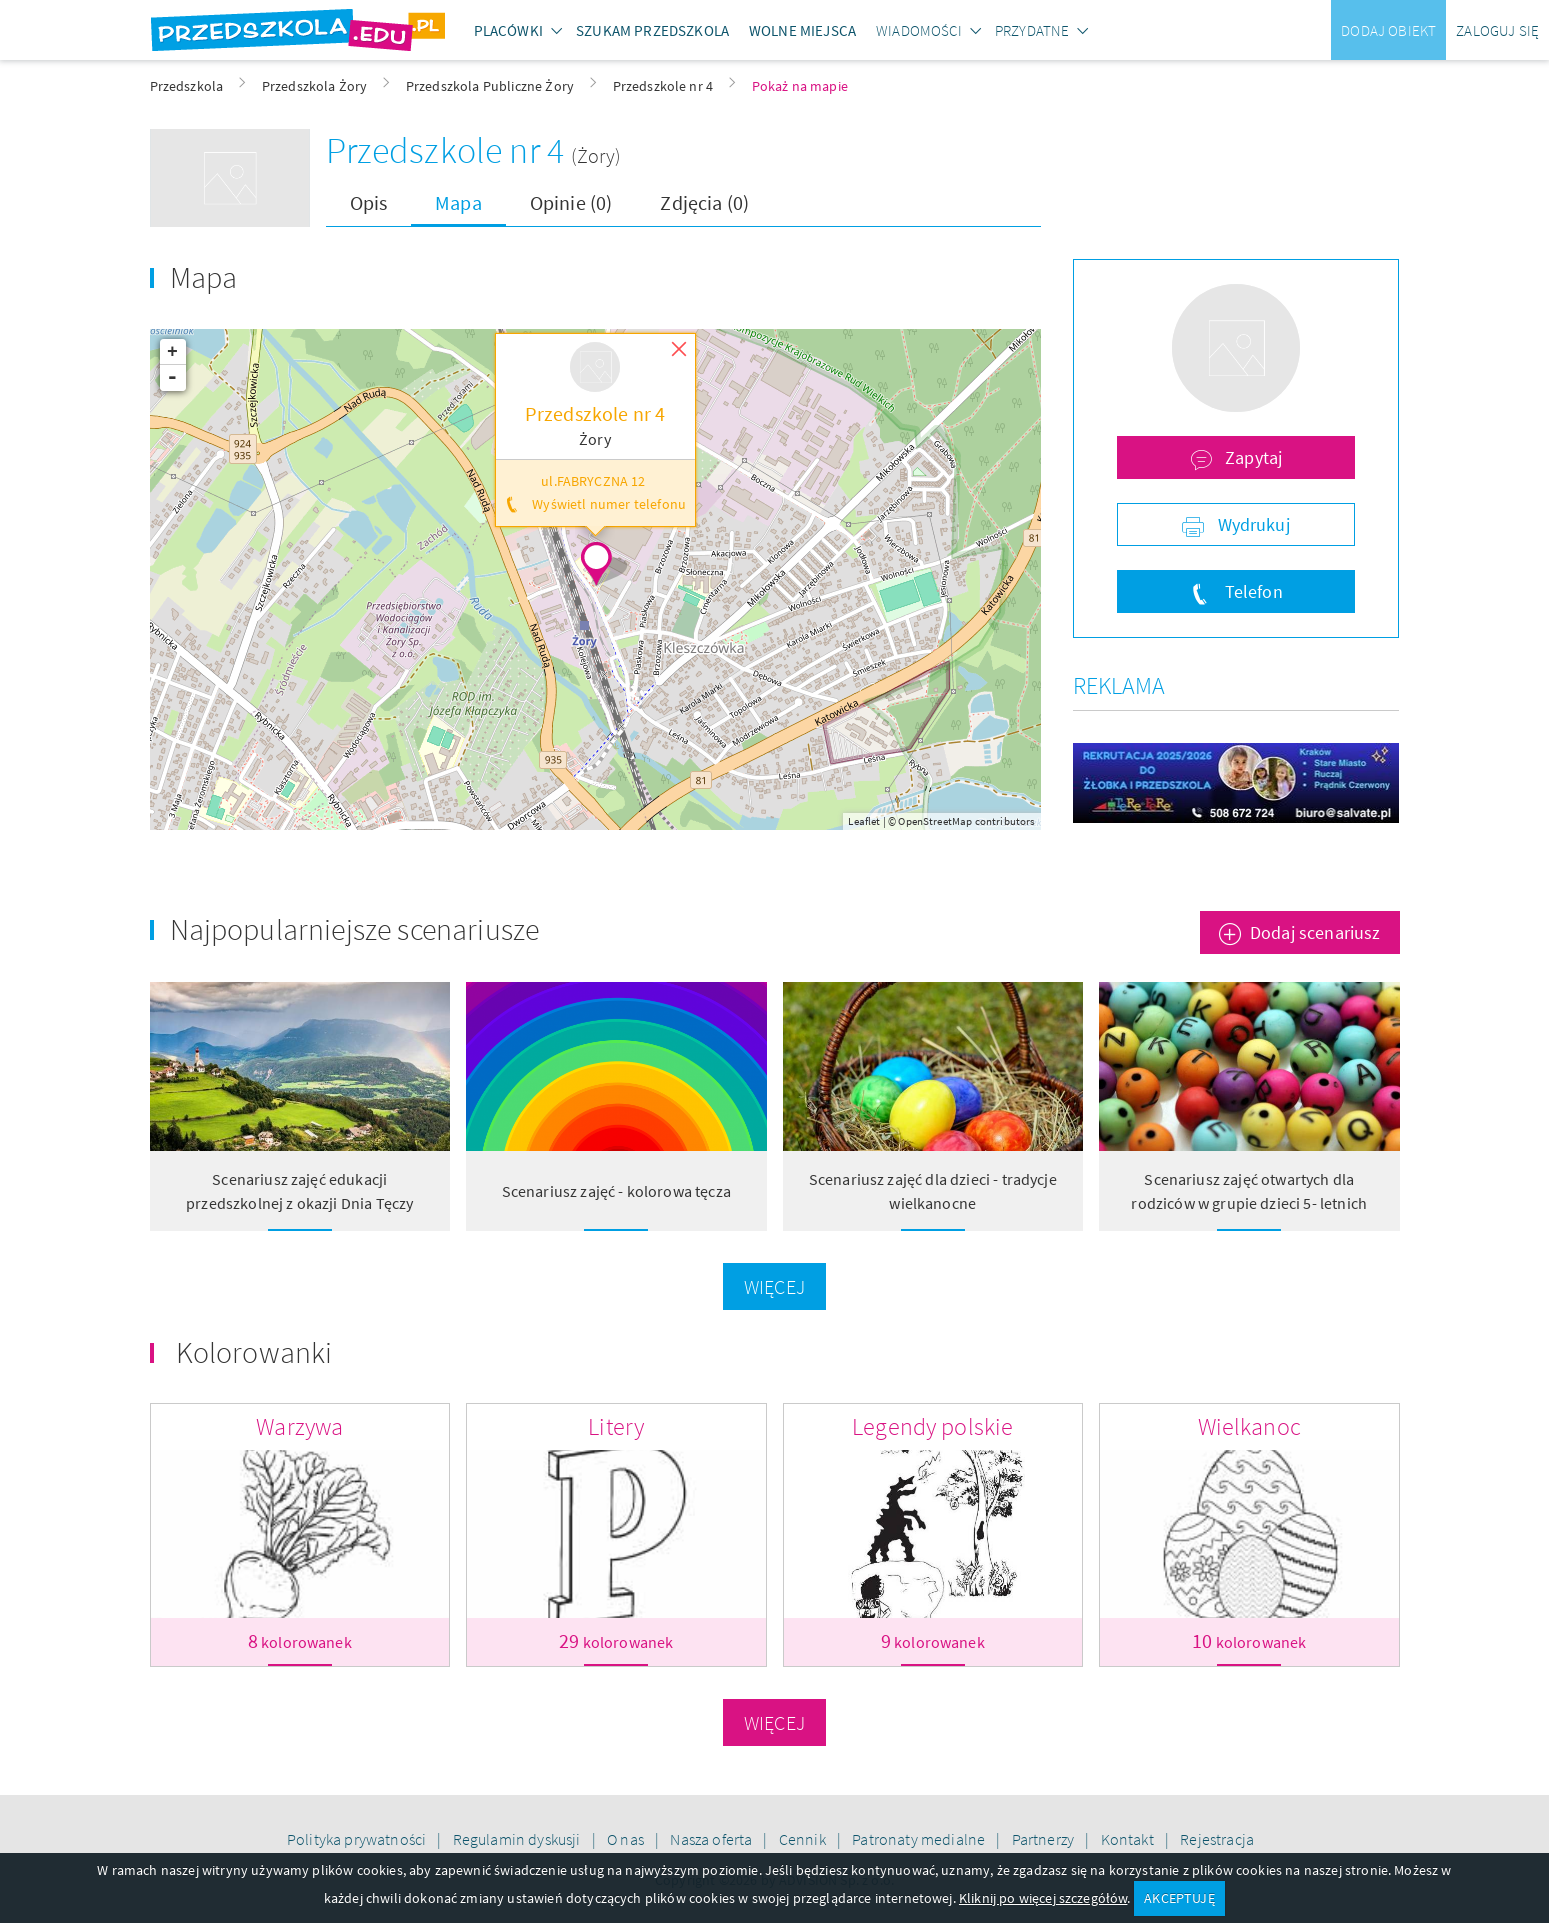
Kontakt (1129, 1839)
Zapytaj (1251, 457)
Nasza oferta (712, 1839)
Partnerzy (1045, 1839)
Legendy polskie (932, 1426)
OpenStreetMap (935, 821)
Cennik (804, 1839)
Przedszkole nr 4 (449, 150)
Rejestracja (1217, 1839)
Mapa (458, 202)
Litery (616, 1426)
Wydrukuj (1251, 524)
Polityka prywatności (358, 1839)
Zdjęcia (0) (704, 202)
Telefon (1251, 591)
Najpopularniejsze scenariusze (355, 929)
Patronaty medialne (920, 1839)
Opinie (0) (571, 202)
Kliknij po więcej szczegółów (1043, 1898)
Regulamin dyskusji (518, 1839)
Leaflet (864, 821)
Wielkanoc (1249, 1426)
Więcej (774, 1286)
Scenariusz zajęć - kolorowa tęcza (616, 1191)
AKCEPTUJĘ (1179, 1898)
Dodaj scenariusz (1315, 932)
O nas (627, 1839)
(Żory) (596, 155)
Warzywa (299, 1426)
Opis (369, 202)
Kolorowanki (254, 1352)
